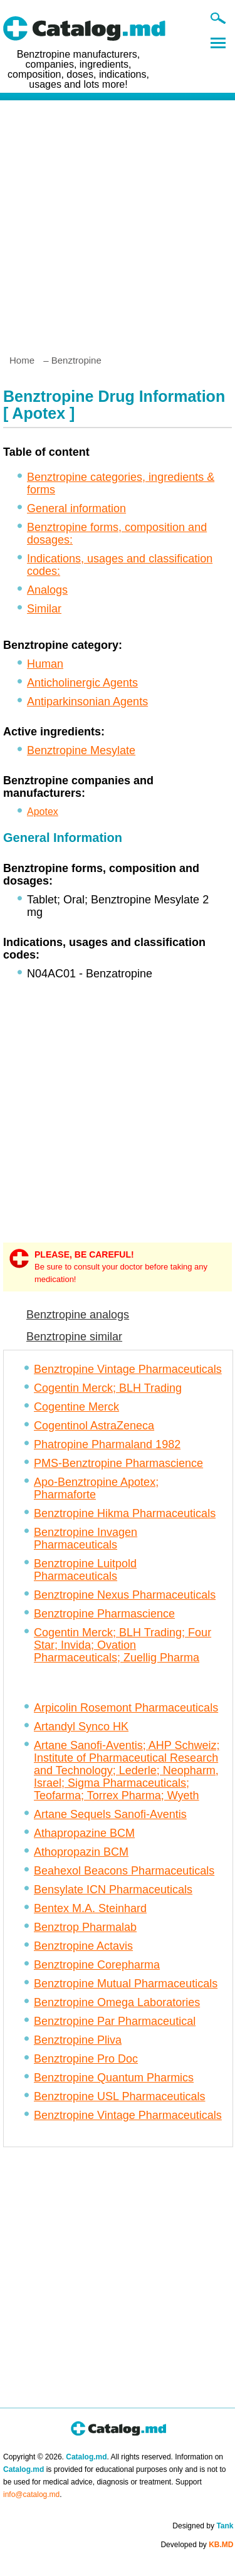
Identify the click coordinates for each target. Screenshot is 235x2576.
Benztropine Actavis (83, 1946)
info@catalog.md (31, 2494)
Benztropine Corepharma (97, 1964)
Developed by (196, 2544)
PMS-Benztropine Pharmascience (118, 1463)
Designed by (202, 2525)
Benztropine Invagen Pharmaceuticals (85, 1538)
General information (76, 508)
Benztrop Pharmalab (85, 1927)
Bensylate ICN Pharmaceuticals (113, 1889)
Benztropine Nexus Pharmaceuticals (125, 1595)
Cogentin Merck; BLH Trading (108, 1388)
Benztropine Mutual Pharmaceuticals (125, 1983)
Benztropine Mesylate (81, 750)
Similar (44, 608)
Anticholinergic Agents (82, 682)
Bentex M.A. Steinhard (90, 1908)
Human (45, 664)
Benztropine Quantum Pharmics (114, 2077)
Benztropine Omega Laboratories (117, 2002)
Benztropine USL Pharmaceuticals (119, 2096)
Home (21, 360)
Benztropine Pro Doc (86, 2059)
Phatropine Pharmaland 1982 (107, 1444)
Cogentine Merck (76, 1407)
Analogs (47, 590)
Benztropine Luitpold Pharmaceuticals (85, 1569)
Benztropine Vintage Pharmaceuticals (128, 1369)
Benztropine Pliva (78, 2040)
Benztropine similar (74, 1336)
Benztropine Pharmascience (104, 1613)
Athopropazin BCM (81, 1852)
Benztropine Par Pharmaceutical (115, 2021)
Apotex (42, 811)
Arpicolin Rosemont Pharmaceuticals (126, 1707)
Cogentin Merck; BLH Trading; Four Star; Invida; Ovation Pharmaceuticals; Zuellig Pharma (122, 1645)
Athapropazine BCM (84, 1833)
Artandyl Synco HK (81, 1726)
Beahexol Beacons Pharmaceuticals (124, 1870)
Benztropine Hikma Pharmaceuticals (125, 1513)
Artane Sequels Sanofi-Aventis (110, 1814)
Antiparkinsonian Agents (87, 701)
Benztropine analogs (77, 1314)
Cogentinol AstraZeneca (94, 1425)
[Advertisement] (117, 222)
